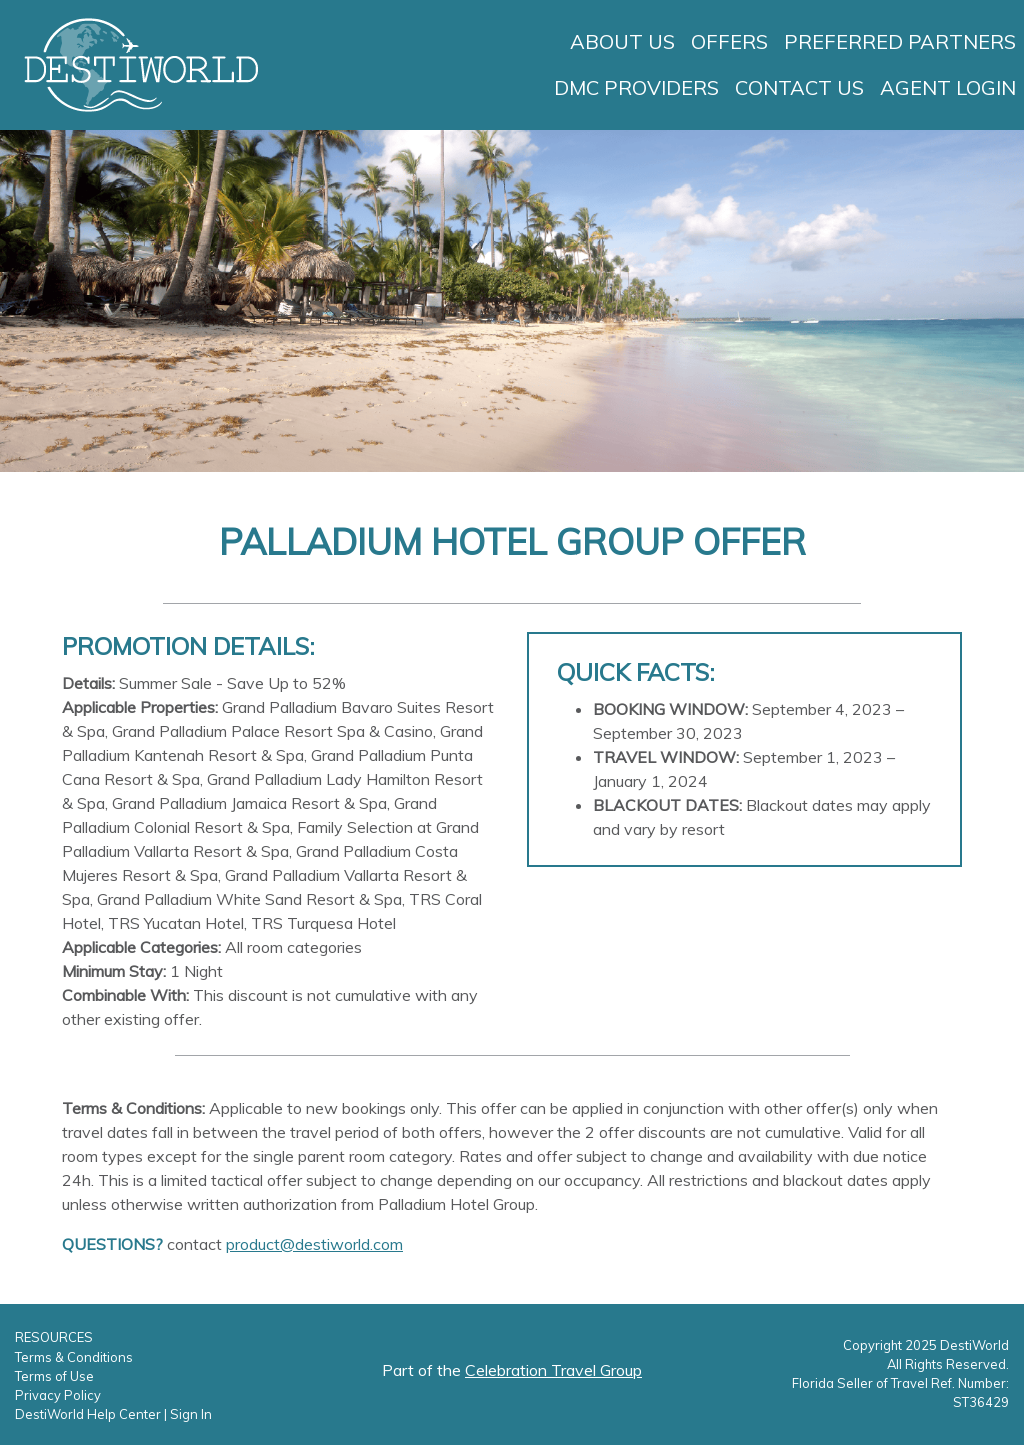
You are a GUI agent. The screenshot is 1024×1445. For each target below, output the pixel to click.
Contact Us (799, 87)
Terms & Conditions (74, 1357)
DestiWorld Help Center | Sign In (113, 1414)
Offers (729, 41)
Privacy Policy (58, 1395)
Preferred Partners (900, 41)
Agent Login (948, 87)
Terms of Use (54, 1376)
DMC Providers (636, 87)
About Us (622, 41)
